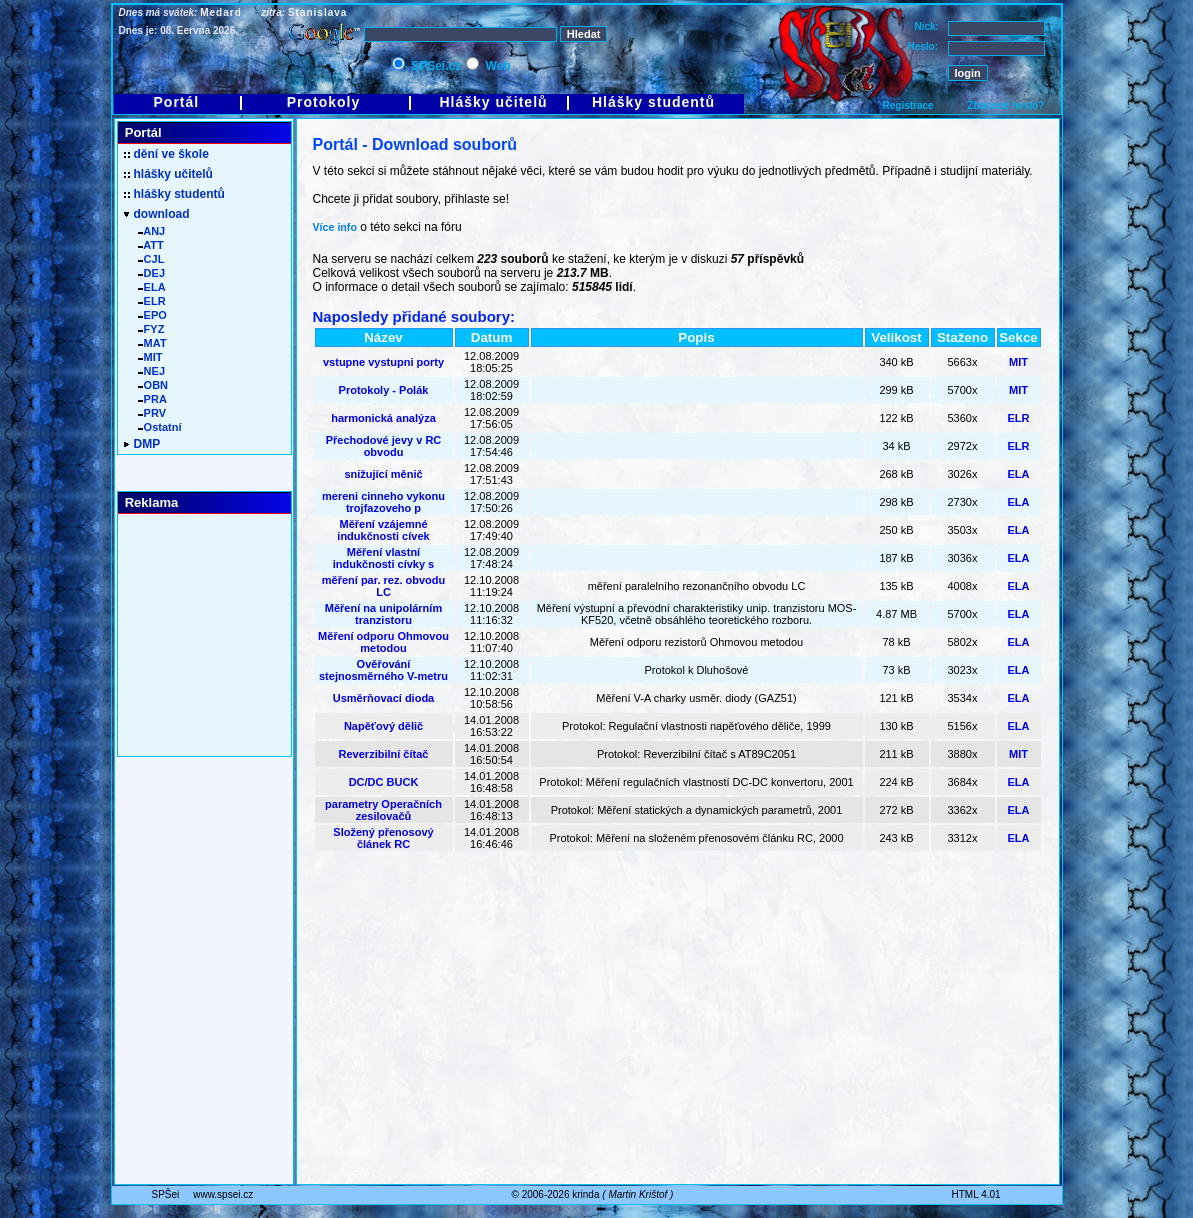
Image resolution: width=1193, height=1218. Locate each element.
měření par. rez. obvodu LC (383, 586)
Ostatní (160, 427)
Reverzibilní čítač (384, 754)
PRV (152, 413)
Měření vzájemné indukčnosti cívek (383, 530)
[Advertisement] (678, 970)
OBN (153, 385)
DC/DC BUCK (384, 782)
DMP (142, 444)
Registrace (908, 105)
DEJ (152, 273)
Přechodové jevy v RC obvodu (384, 446)
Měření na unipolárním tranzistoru (383, 614)
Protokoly (324, 102)
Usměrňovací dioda (383, 698)
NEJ (152, 371)
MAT (152, 343)
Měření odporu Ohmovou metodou (383, 642)
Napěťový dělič (383, 726)
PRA (152, 399)
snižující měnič (383, 474)
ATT (151, 245)
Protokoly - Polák (384, 390)
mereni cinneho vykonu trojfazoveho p (383, 502)
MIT (1018, 362)
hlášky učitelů (168, 174)
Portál (177, 102)
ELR (1019, 418)
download (157, 214)
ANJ (152, 231)
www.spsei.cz (223, 1194)
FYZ (151, 329)
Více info (335, 227)
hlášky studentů (174, 194)
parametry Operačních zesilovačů (383, 810)
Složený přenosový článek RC (383, 838)
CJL (151, 259)
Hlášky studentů (653, 102)
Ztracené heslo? (1006, 105)
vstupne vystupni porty (383, 362)
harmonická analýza (383, 418)
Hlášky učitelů (493, 102)
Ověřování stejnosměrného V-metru (383, 670)
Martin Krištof (637, 1194)
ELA (1019, 474)
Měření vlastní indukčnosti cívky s (383, 558)
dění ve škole (166, 154)
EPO (152, 315)
